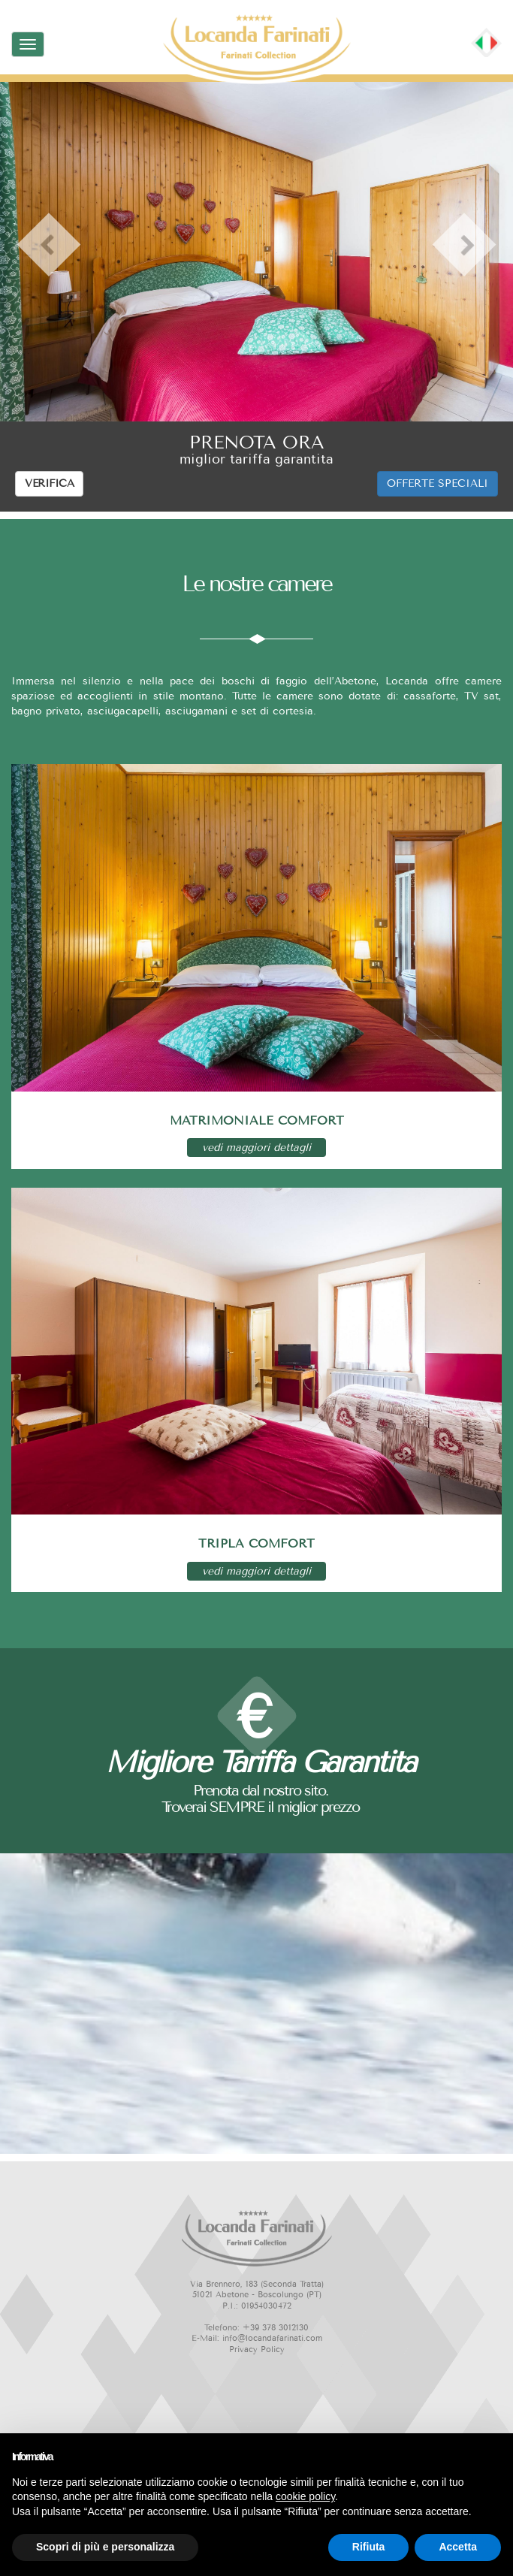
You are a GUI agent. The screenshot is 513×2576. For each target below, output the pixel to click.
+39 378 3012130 (276, 2328)
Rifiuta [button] (368, 2547)
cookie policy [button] (305, 2496)
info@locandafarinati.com (272, 2338)
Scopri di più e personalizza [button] (105, 2547)
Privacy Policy (257, 2349)
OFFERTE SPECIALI (437, 483)
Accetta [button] (458, 2547)
